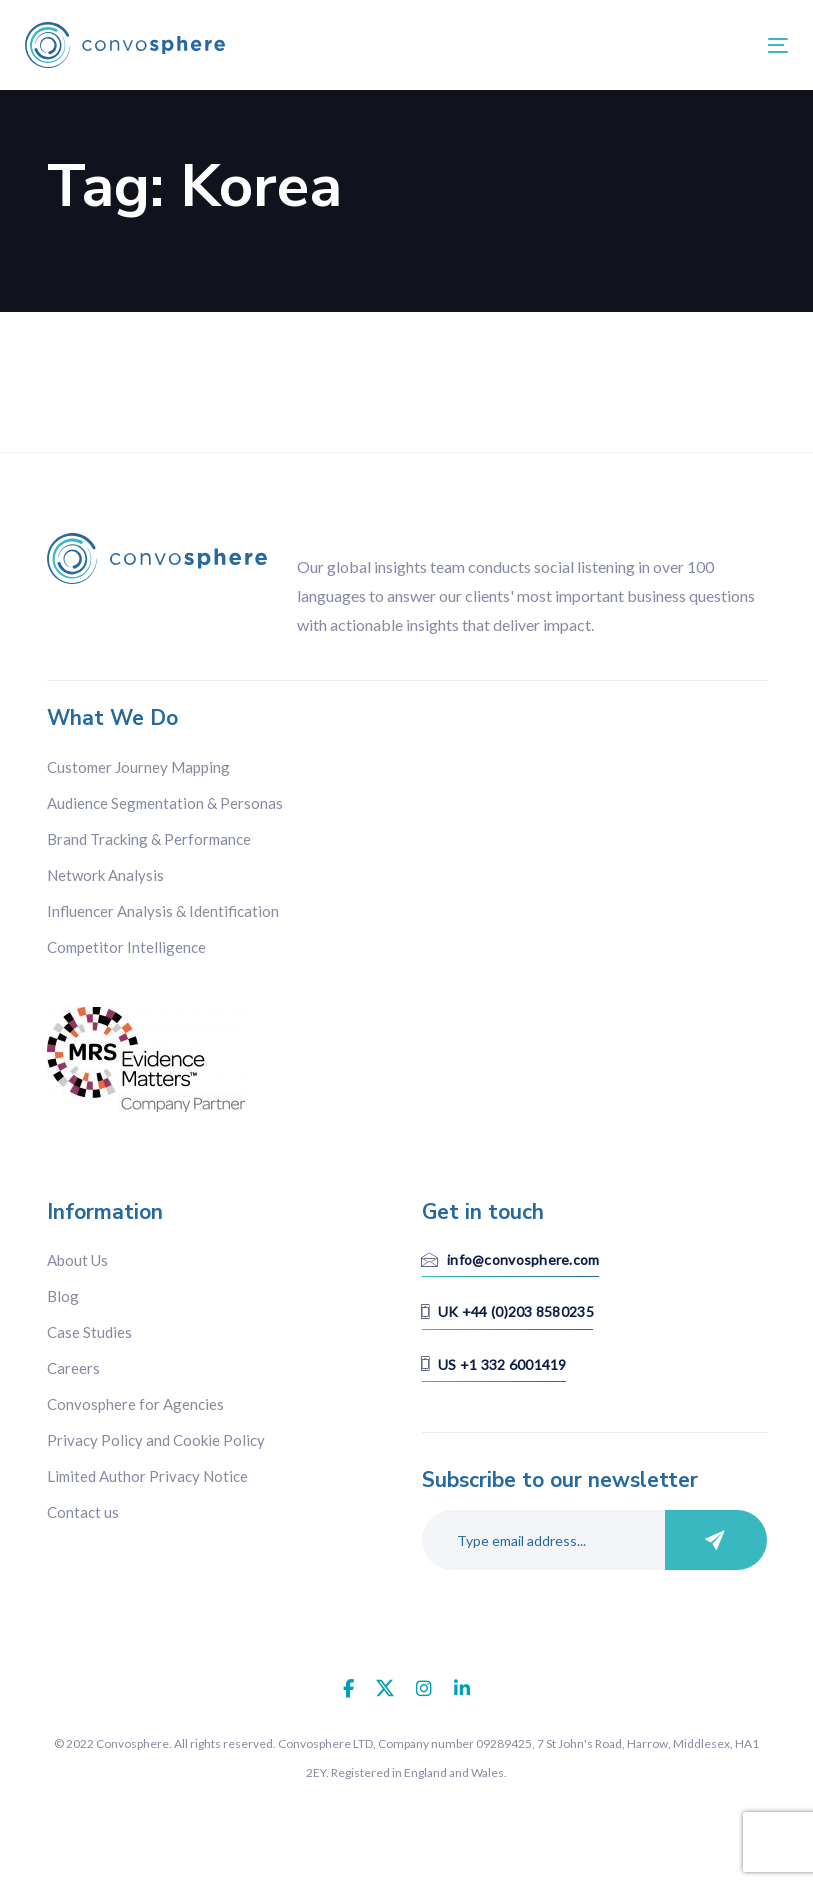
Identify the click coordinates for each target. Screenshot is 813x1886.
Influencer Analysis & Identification (163, 911)
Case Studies (89, 1332)
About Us (77, 1260)
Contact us (83, 1512)
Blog (63, 1296)
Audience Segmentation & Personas (165, 803)
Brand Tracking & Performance (149, 839)
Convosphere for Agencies (135, 1404)
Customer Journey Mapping (138, 767)
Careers (73, 1368)
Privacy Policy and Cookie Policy (156, 1440)
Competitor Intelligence (126, 947)
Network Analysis (105, 875)
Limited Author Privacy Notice (147, 1476)
